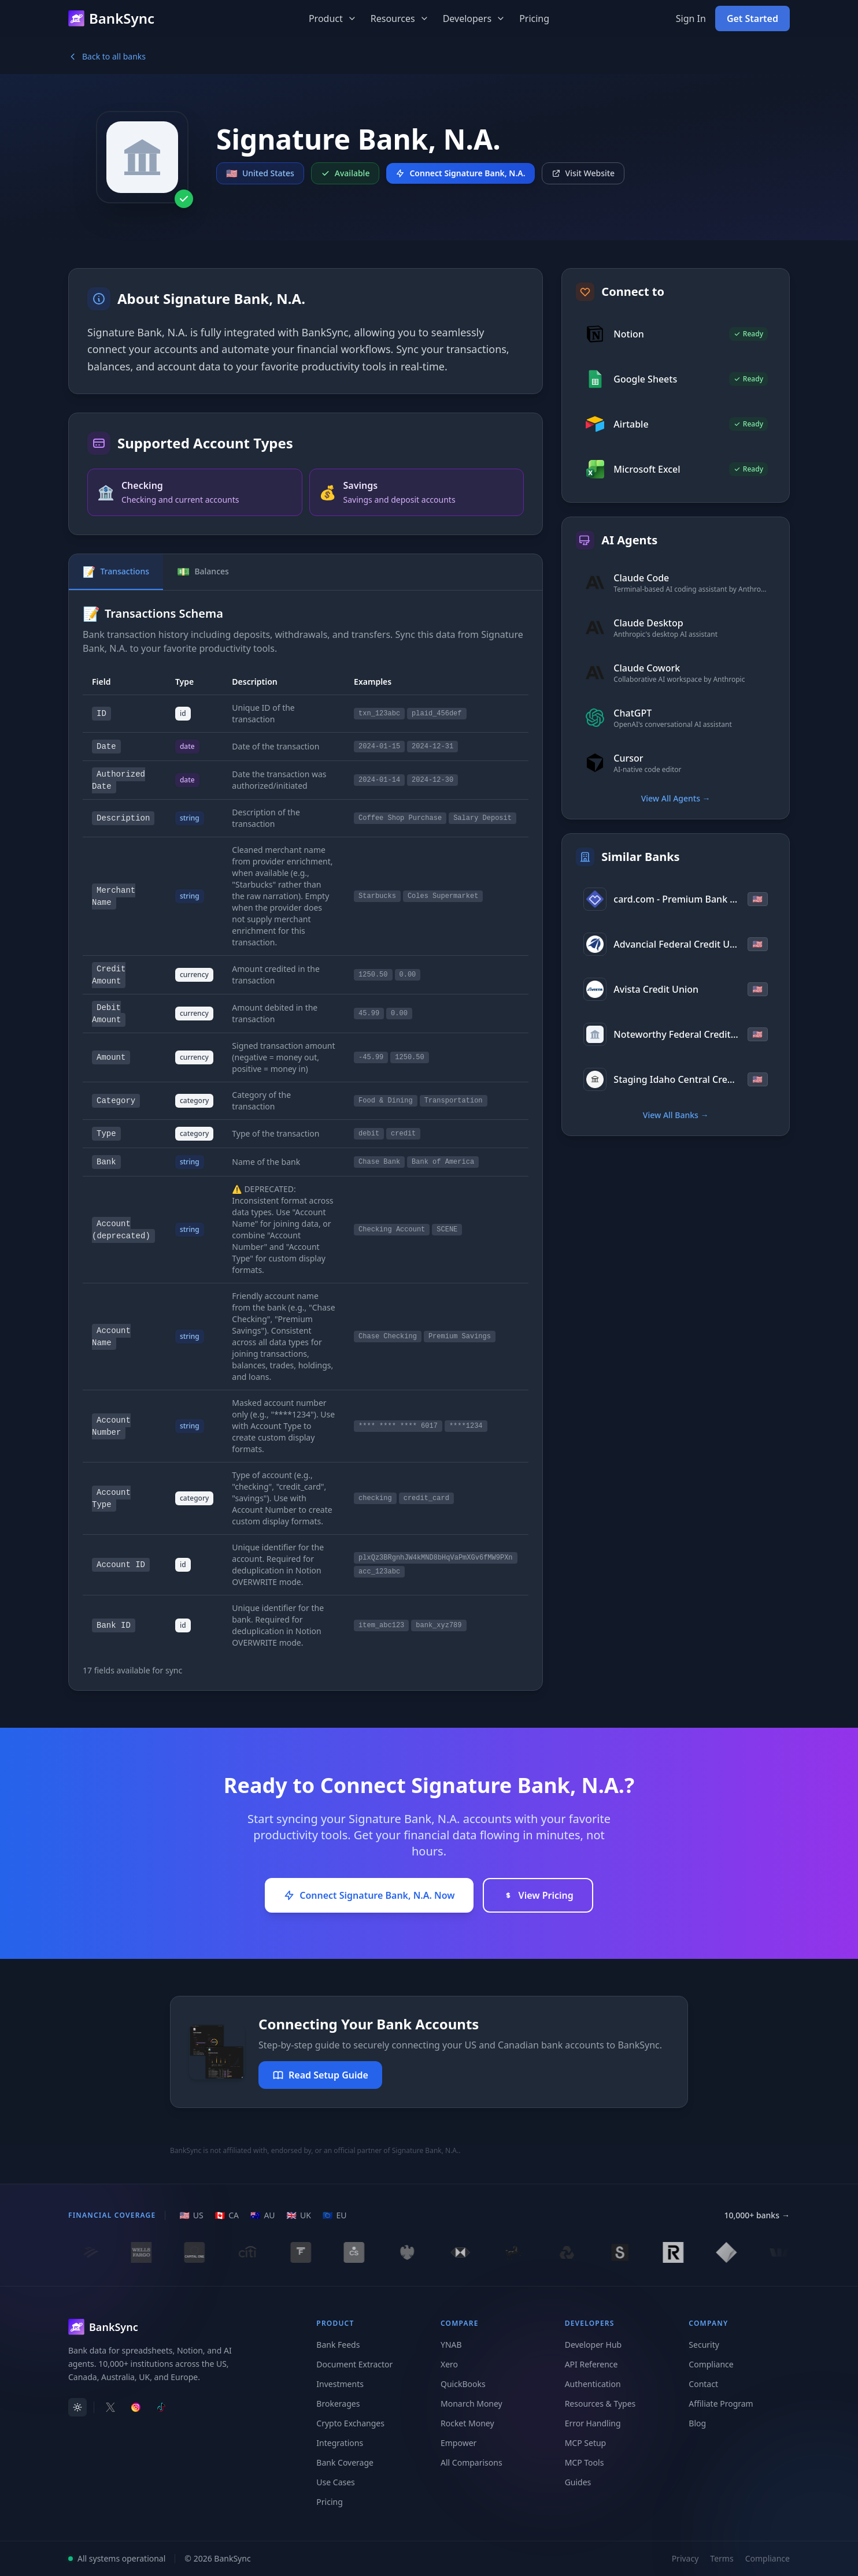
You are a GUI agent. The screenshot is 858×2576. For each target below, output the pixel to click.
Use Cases (335, 2482)
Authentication (593, 2383)
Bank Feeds (338, 2344)
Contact (703, 2383)
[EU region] (334, 2215)
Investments (340, 2383)
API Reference (591, 2364)
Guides (578, 2482)
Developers (474, 18)
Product (333, 18)
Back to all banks (107, 56)
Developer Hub (593, 2344)
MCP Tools (584, 2462)
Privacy (685, 2558)
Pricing (534, 18)
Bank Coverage (344, 2462)
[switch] (77, 2407)
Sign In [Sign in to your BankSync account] (691, 18)
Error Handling (593, 2423)
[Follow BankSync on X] (110, 2407)
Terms (721, 2558)
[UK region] (299, 2215)
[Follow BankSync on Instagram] (136, 2407)
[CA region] (226, 2215)
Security (704, 2344)
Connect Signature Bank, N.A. (460, 173)
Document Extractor (354, 2364)
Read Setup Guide (320, 2075)
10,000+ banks (757, 2215)
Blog (697, 2423)
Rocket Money (467, 2423)
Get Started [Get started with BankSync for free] (752, 18)
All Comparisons (471, 2462)
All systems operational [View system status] (116, 2558)
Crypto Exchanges (350, 2423)
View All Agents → (676, 798)
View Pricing (538, 1895)
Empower (458, 2442)
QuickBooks (463, 2383)
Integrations (339, 2442)
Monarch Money (471, 2403)
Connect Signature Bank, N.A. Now (368, 1895)
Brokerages (338, 2403)
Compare (460, 2323)
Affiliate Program (721, 2403)
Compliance (711, 2364)
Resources (400, 18)
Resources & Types (600, 2403)
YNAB (451, 2344)
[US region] (191, 2215)
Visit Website (583, 173)
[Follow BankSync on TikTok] (161, 2407)
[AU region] (263, 2215)
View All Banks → (676, 1114)
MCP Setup (585, 2442)
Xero (449, 2364)
